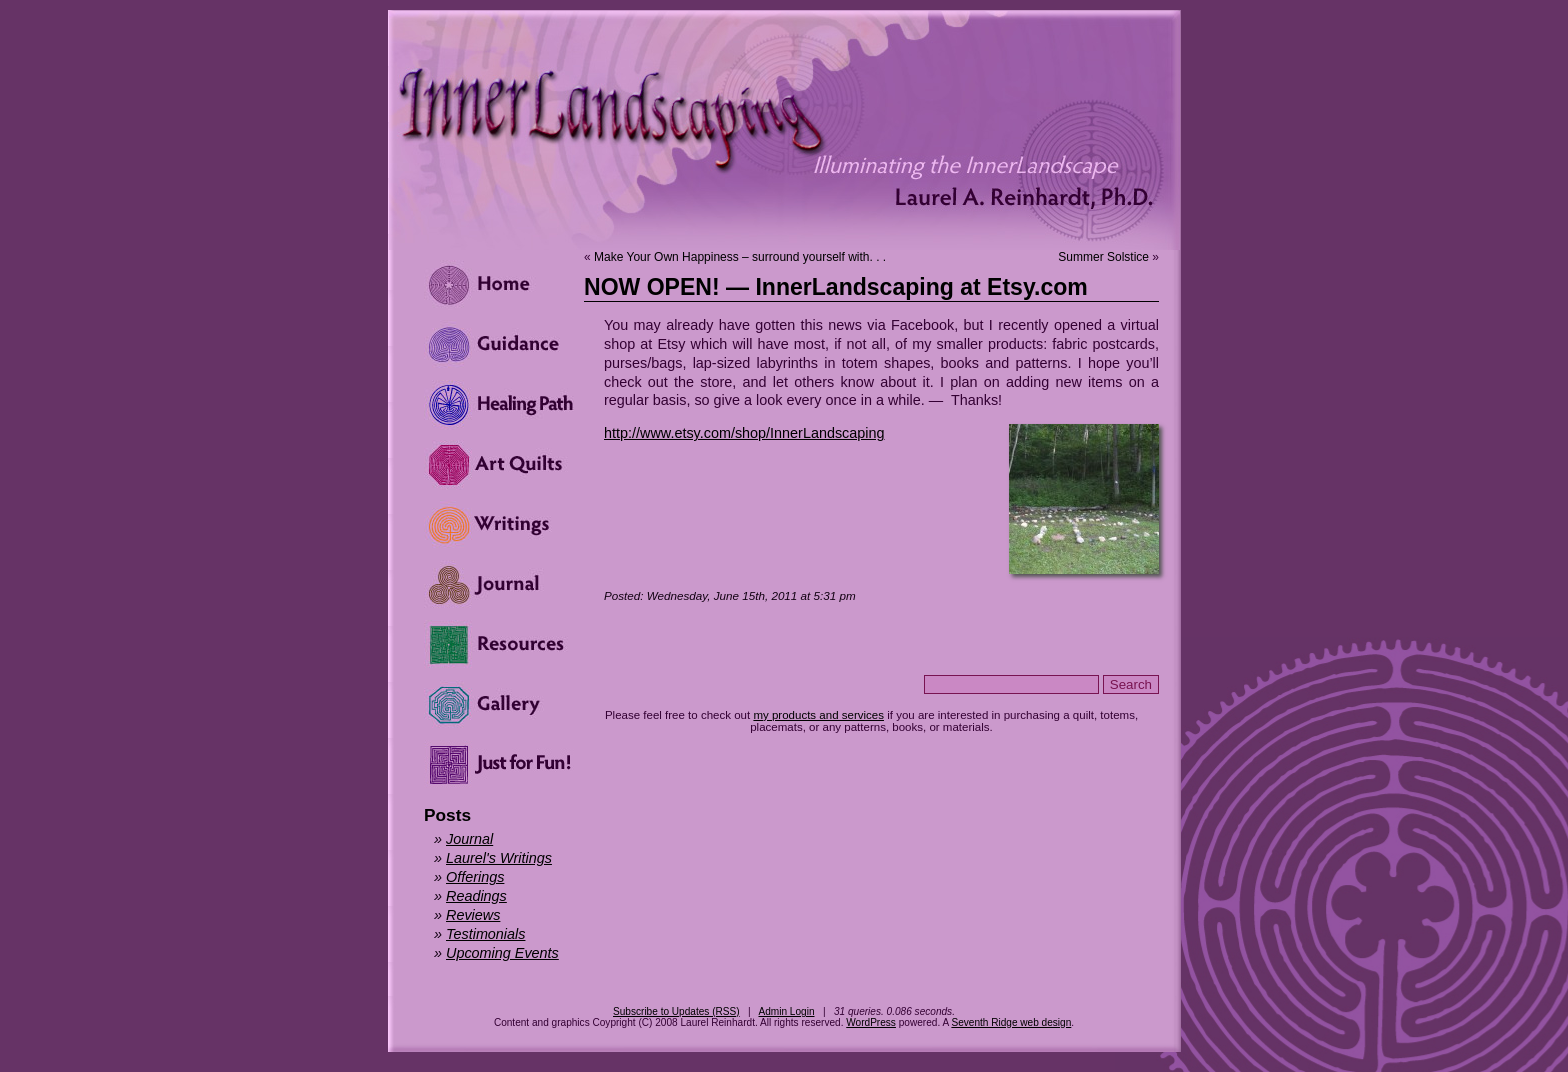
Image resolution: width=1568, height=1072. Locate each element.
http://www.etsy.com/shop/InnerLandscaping (744, 433)
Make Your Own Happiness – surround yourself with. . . (740, 257)
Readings (476, 896)
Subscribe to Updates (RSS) (676, 1011)
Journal (469, 839)
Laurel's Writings (499, 858)
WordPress (871, 1022)
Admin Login (786, 1011)
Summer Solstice (1103, 257)
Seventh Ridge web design (1011, 1022)
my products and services (818, 715)
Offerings (475, 877)
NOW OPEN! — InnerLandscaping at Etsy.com (836, 287)
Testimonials (485, 934)
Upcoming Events (502, 953)
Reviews (473, 915)
